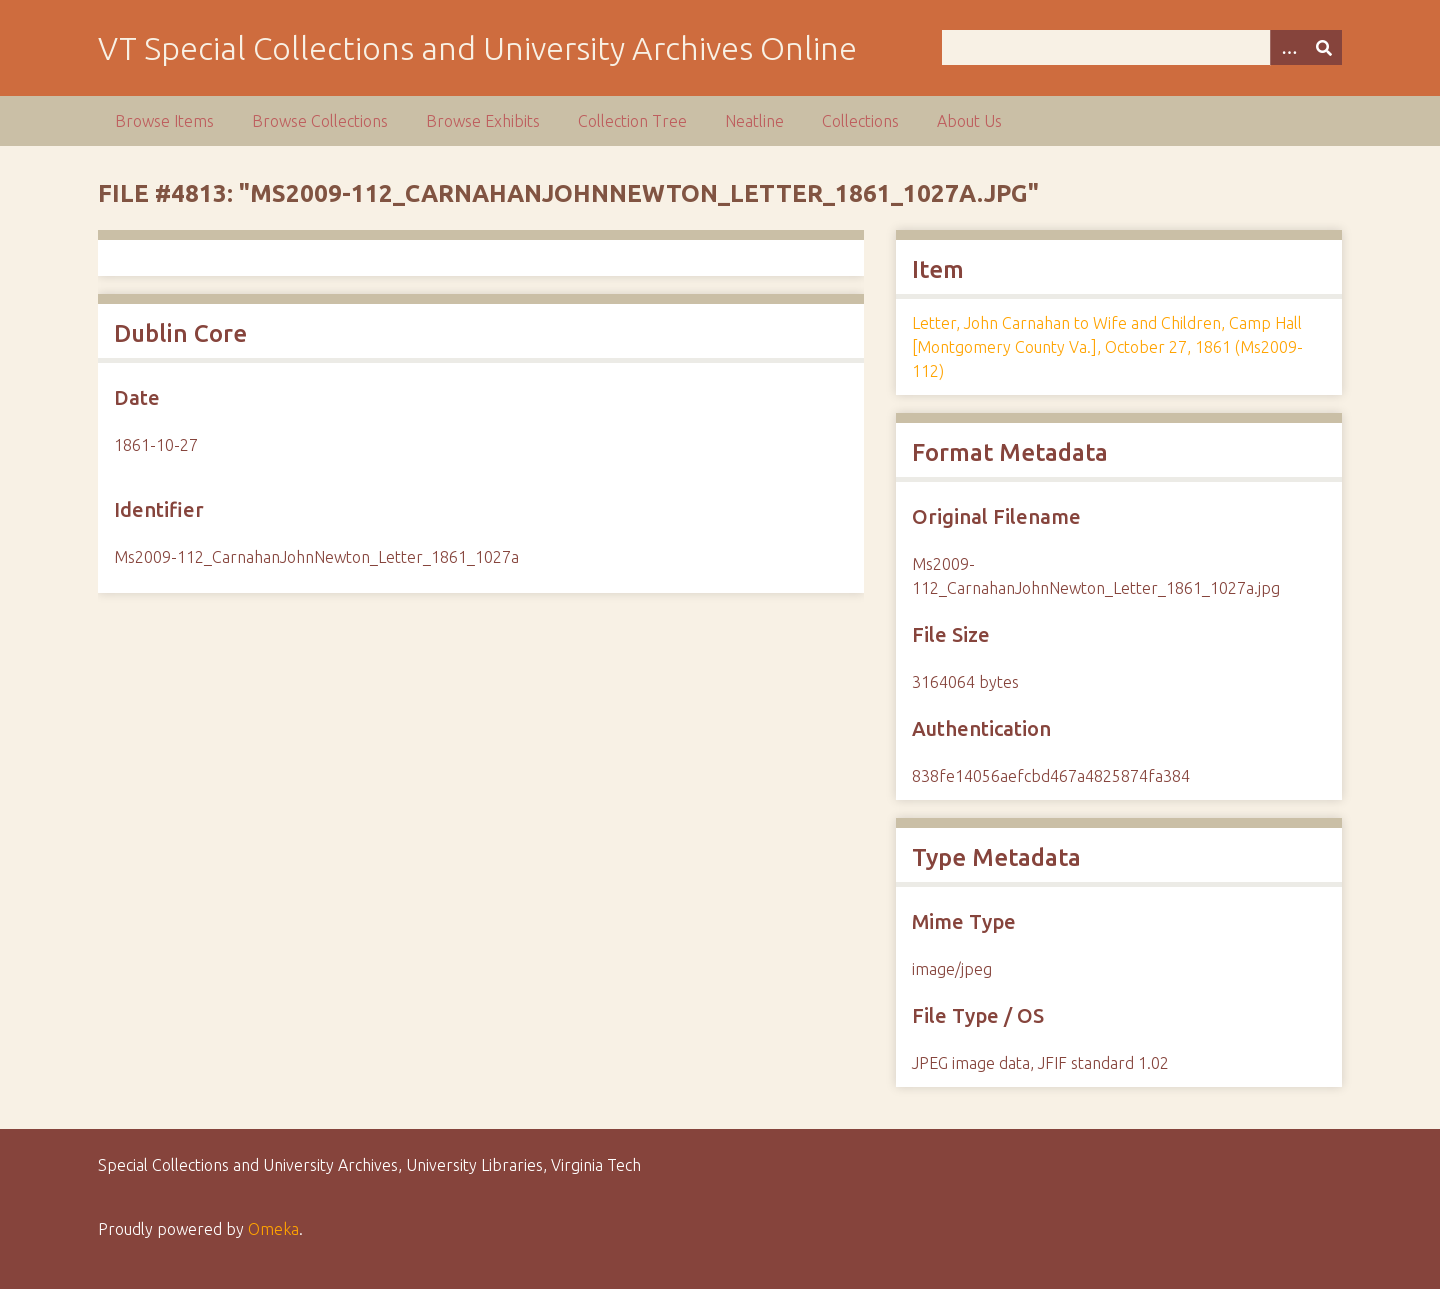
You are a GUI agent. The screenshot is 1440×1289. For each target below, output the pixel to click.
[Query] (1142, 47)
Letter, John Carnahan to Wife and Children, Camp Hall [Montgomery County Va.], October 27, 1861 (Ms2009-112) (1107, 347)
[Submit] (1324, 47)
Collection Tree (632, 121)
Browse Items (164, 121)
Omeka (273, 1229)
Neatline (754, 121)
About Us (969, 121)
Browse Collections (320, 121)
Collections (860, 121)
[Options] (1288, 47)
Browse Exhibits (483, 121)
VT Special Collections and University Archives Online (477, 48)
